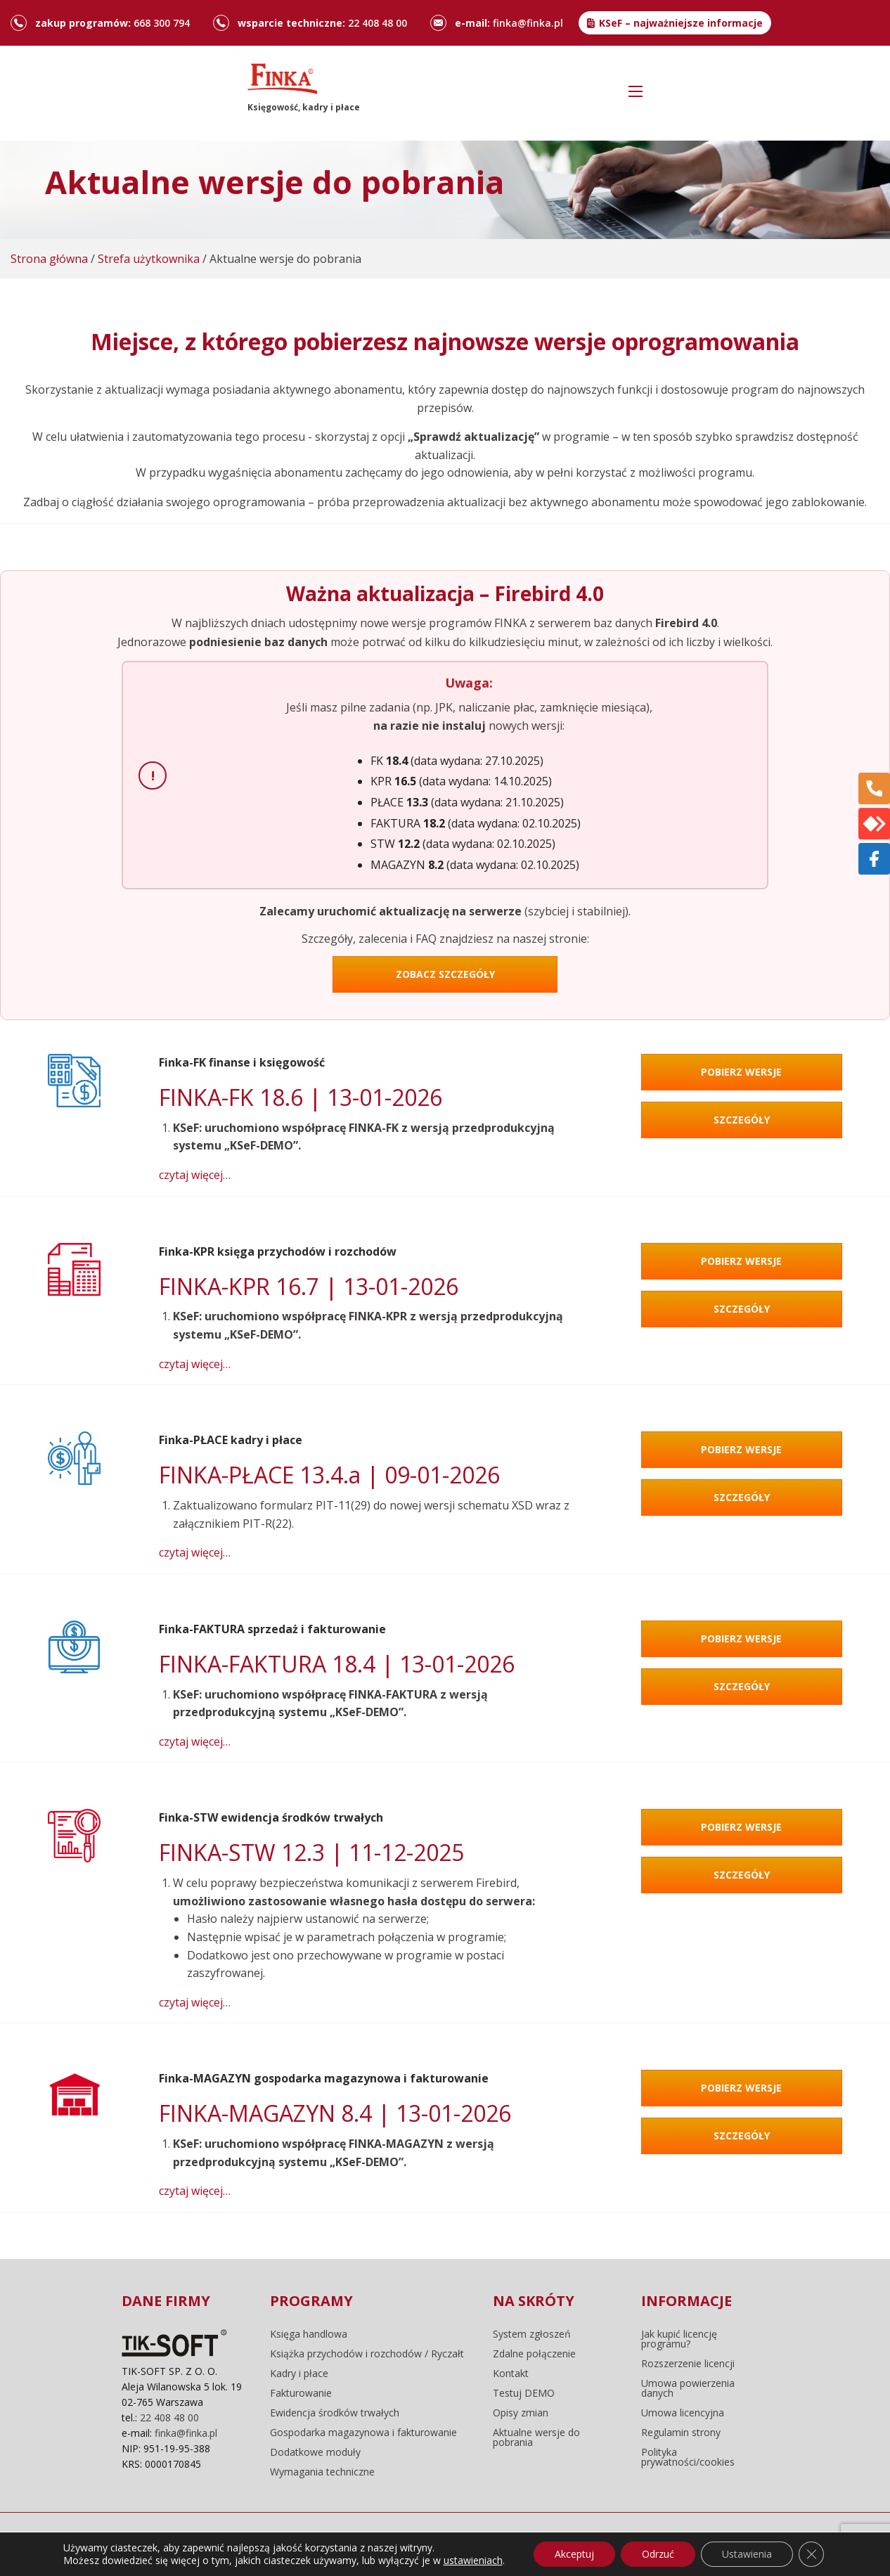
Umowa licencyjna (682, 2413)
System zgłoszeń (532, 2334)
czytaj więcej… (195, 1175)
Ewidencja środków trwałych (334, 2413)
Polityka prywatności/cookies (688, 2457)
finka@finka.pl (528, 23)
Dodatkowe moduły (315, 2452)
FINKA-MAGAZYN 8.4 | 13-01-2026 (335, 2113)
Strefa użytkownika (149, 258)
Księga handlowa (308, 2334)
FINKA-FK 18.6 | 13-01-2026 (300, 1097)
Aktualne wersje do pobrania (536, 2437)
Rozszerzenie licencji (688, 2364)
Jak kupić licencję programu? (679, 2339)
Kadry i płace (299, 2373)
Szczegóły (742, 1119)
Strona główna (49, 258)
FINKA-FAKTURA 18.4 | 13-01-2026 (337, 1664)
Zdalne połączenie (534, 2354)
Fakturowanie (301, 2393)
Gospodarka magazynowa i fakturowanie (363, 2432)
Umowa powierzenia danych (688, 2388)
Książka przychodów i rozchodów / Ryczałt (367, 2354)
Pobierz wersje (741, 1071)
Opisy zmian (520, 2413)
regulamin (257, 2544)
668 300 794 (162, 23)
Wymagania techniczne (322, 2472)
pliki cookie (328, 2544)
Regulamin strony (681, 2432)
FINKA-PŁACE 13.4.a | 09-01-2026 (329, 1475)
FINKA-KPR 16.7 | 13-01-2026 (308, 1286)
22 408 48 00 (377, 23)
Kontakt (511, 2373)
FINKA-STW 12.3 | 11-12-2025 (311, 1852)
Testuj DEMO (524, 2393)
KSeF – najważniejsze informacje (681, 23)
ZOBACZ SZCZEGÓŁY (445, 974)
